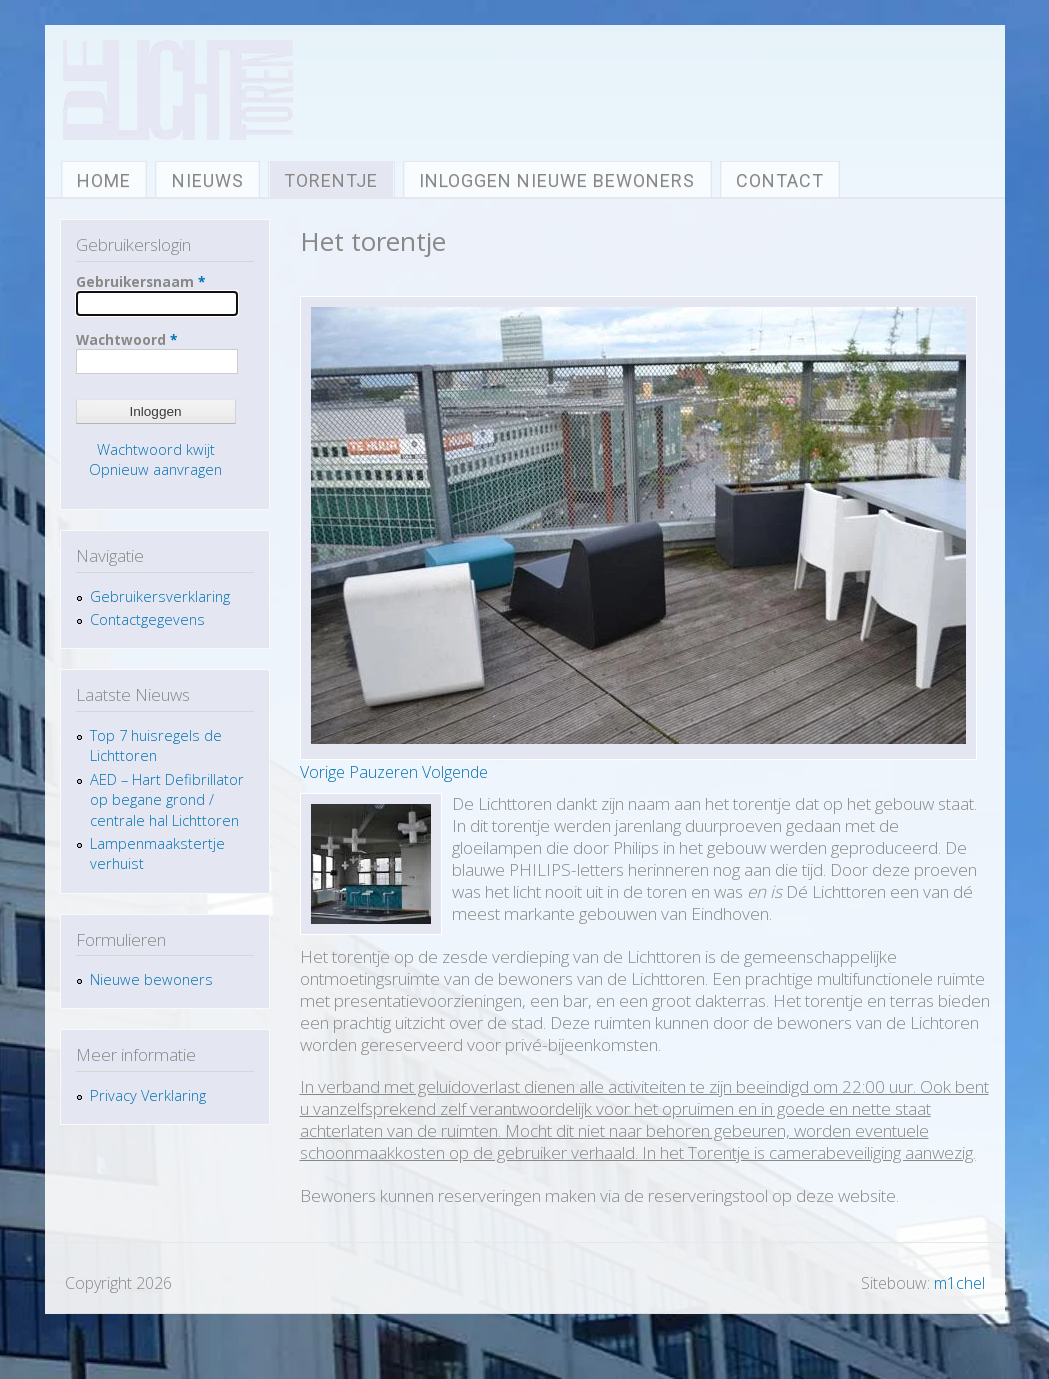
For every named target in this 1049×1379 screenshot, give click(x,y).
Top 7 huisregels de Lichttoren (156, 745)
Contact (780, 180)
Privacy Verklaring (152, 1095)
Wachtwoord (126, 339)
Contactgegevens (147, 619)
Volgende (455, 772)
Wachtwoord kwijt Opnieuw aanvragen (155, 459)
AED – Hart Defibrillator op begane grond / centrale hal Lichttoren (167, 799)
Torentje (331, 180)
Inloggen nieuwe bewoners (557, 180)
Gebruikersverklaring (160, 596)
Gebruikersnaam (140, 281)
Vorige (322, 772)
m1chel (959, 1283)
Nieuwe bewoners (151, 979)
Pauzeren (383, 772)
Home (104, 180)
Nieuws (208, 180)
